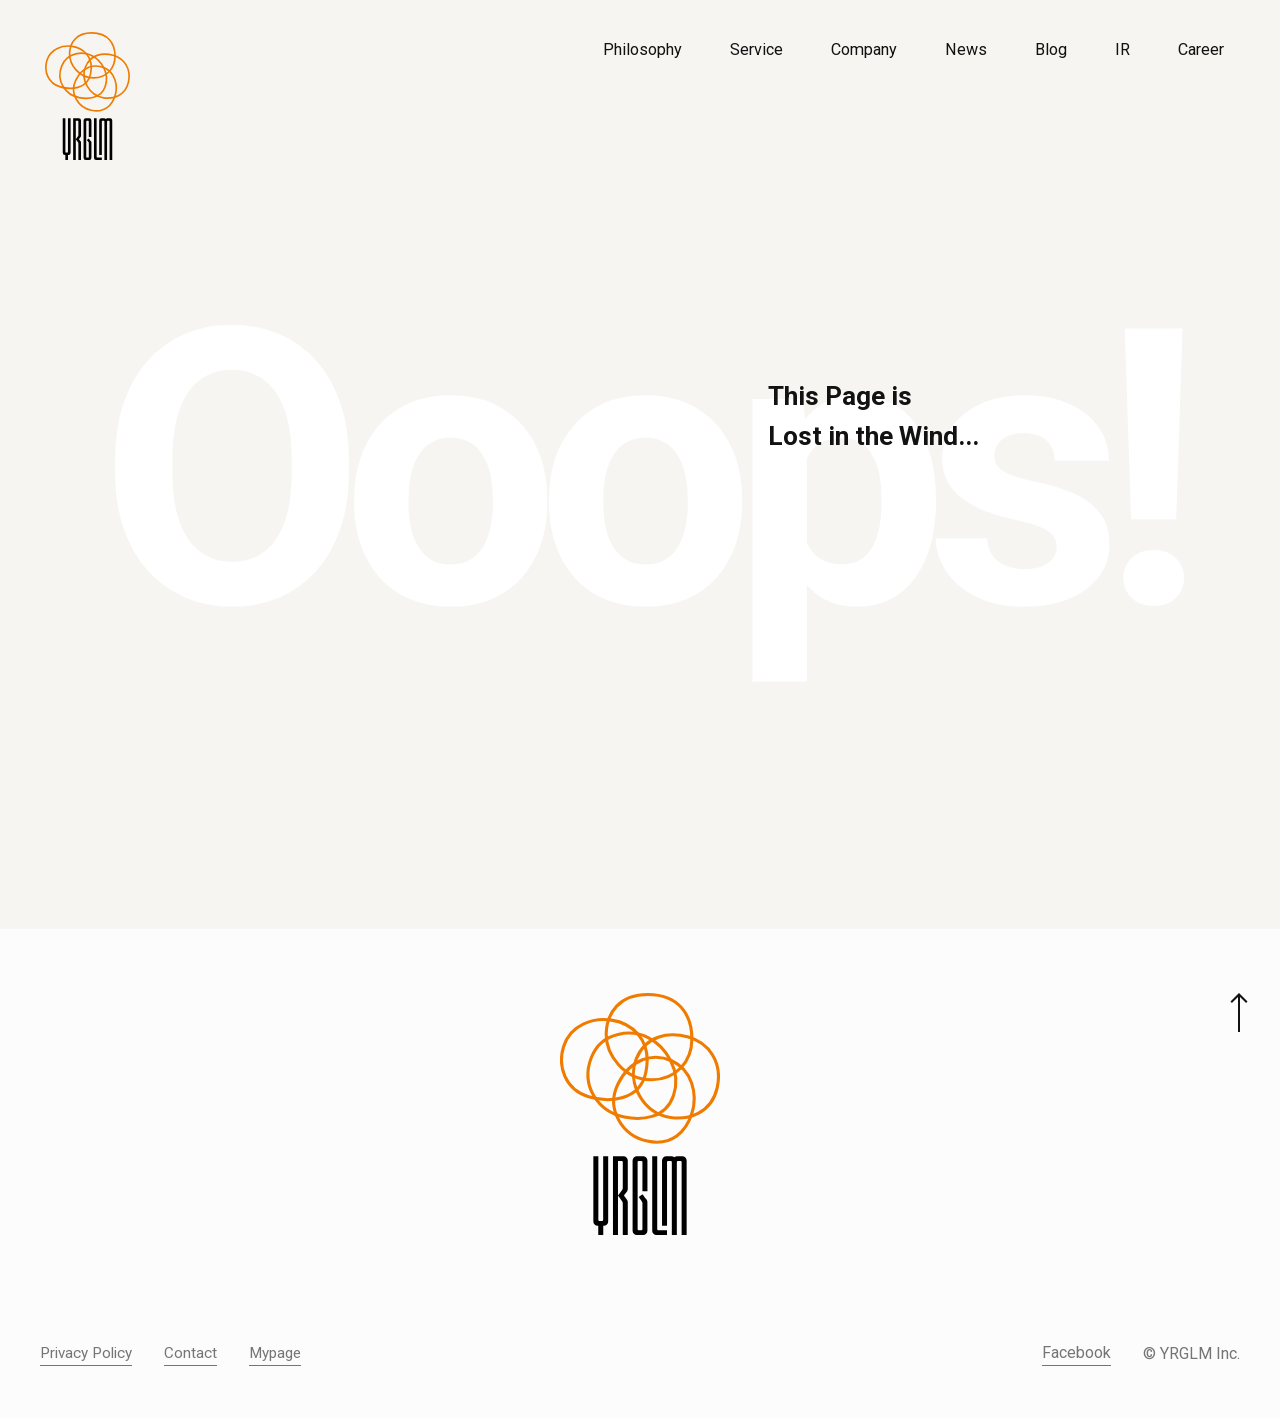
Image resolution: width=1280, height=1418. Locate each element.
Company (864, 49)
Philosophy (642, 49)
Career (1201, 49)
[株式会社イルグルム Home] (87, 96)
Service (756, 49)
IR (1122, 49)
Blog (1051, 49)
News (966, 49)
